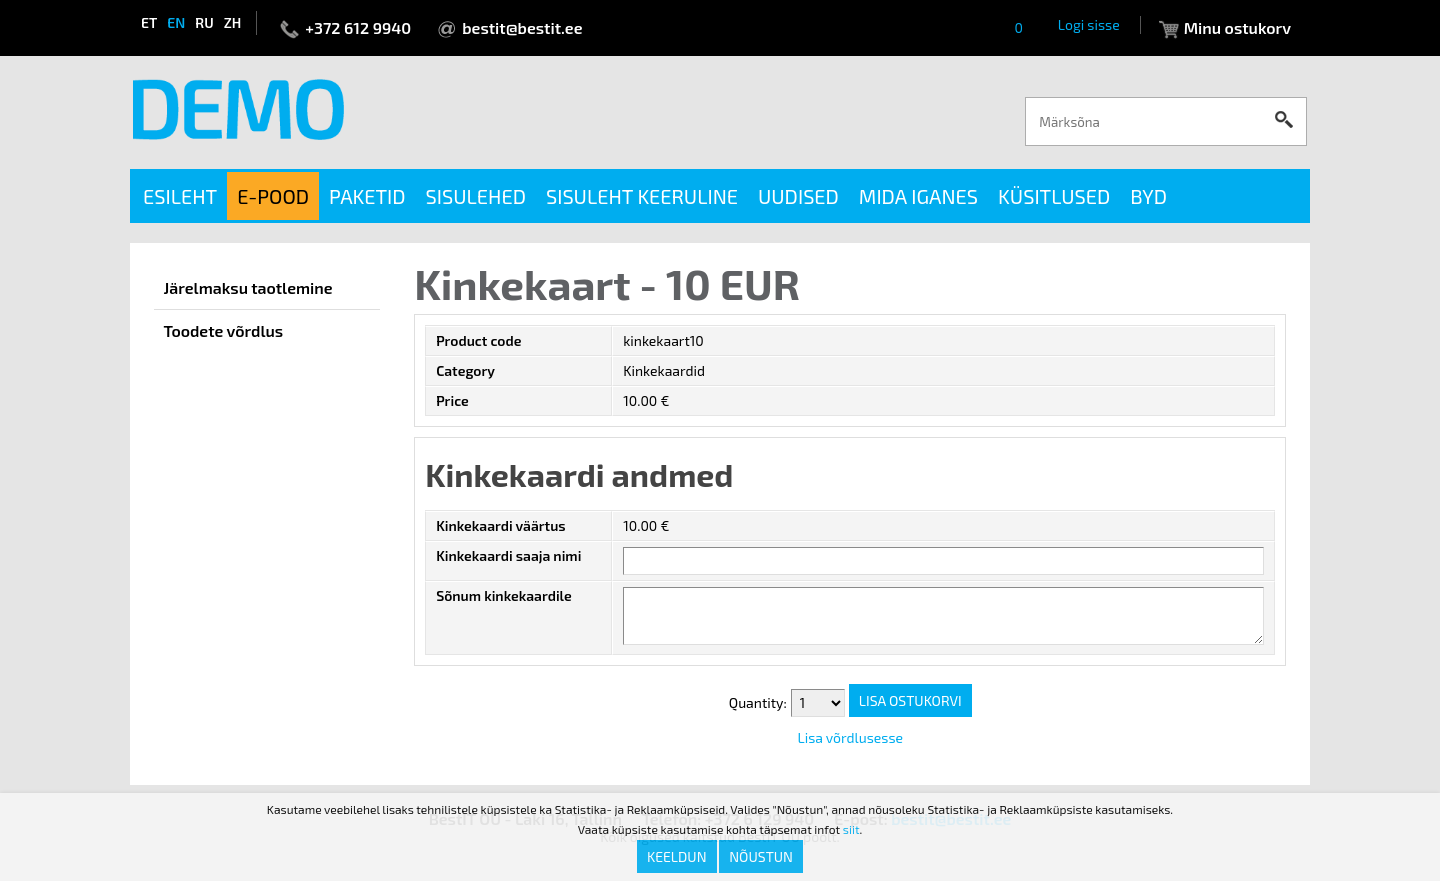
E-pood (273, 196)
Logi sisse (1089, 24)
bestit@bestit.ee (522, 27)
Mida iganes (918, 196)
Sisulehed (476, 196)
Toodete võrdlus (224, 330)
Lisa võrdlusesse (850, 737)
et (149, 22)
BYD (1148, 196)
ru (204, 22)
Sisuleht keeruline (642, 196)
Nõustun (761, 856)
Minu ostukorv (1237, 27)
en (176, 22)
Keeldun (677, 856)
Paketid (367, 196)
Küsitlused (1054, 196)
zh (233, 22)
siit (851, 829)
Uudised (798, 196)
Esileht (180, 196)
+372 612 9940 (358, 27)
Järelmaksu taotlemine (248, 287)
